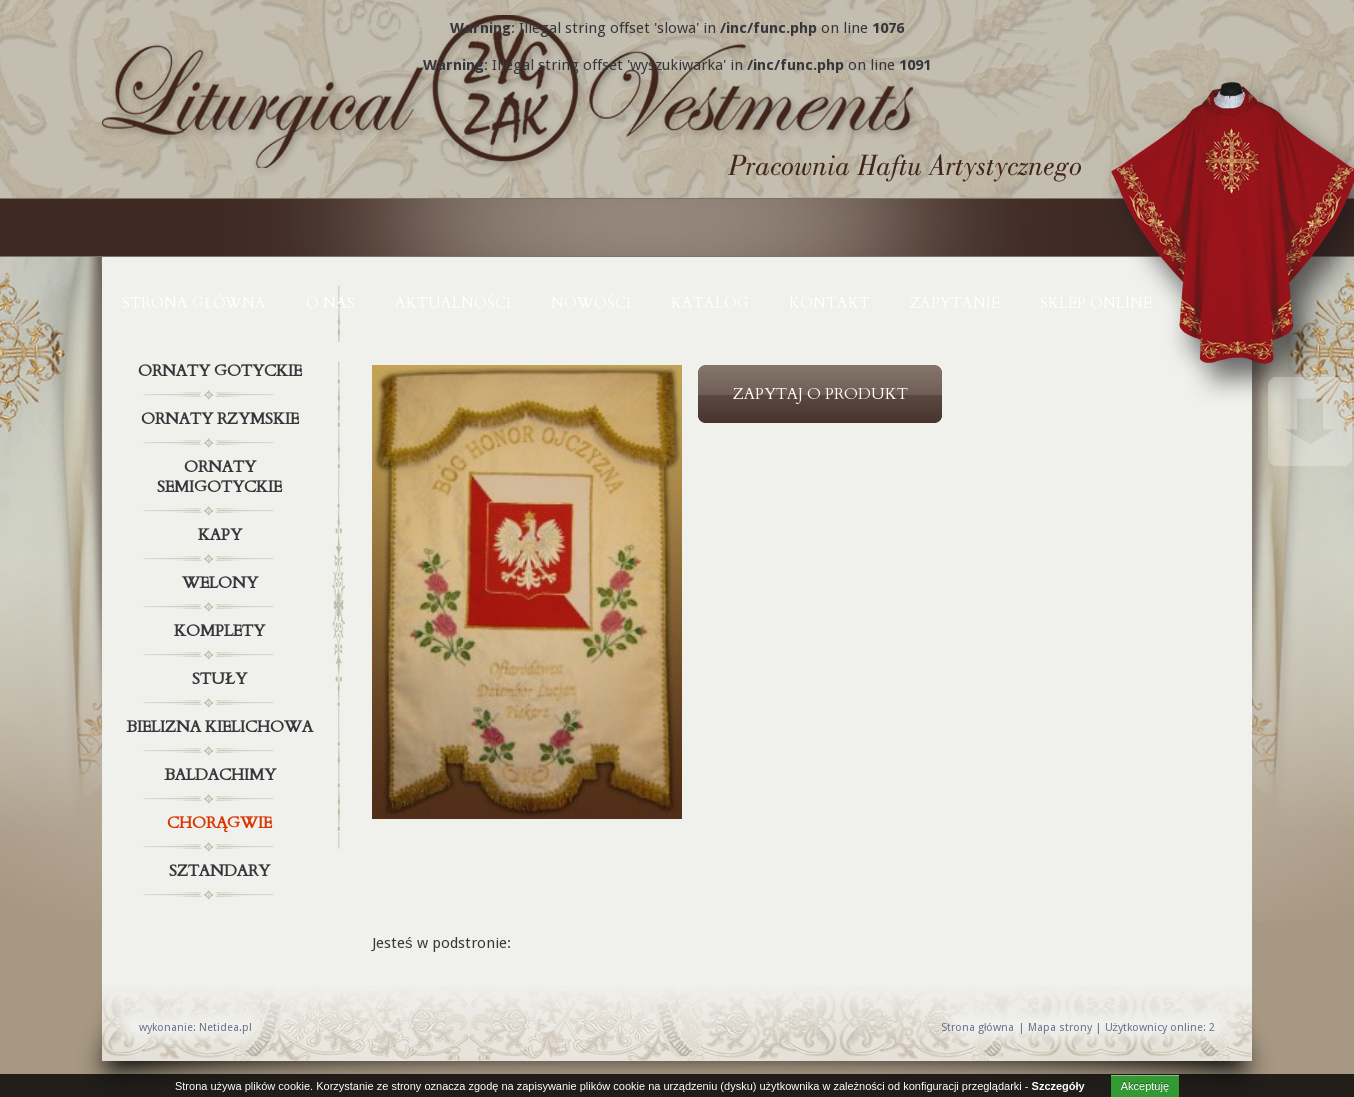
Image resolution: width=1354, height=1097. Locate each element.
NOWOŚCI (591, 303)
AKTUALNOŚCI (453, 303)
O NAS (330, 303)
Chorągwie (222, 823)
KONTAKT (829, 303)
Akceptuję (1145, 1086)
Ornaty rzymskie (222, 419)
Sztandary (222, 871)
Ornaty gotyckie (222, 371)
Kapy (222, 535)
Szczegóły (1058, 1086)
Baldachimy (222, 775)
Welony (222, 583)
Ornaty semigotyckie (222, 473)
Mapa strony (1060, 1027)
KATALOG (710, 303)
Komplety (222, 631)
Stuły (222, 679)
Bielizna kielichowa (222, 727)
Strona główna (194, 303)
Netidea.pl (225, 1027)
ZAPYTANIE (955, 303)
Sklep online (1096, 303)
